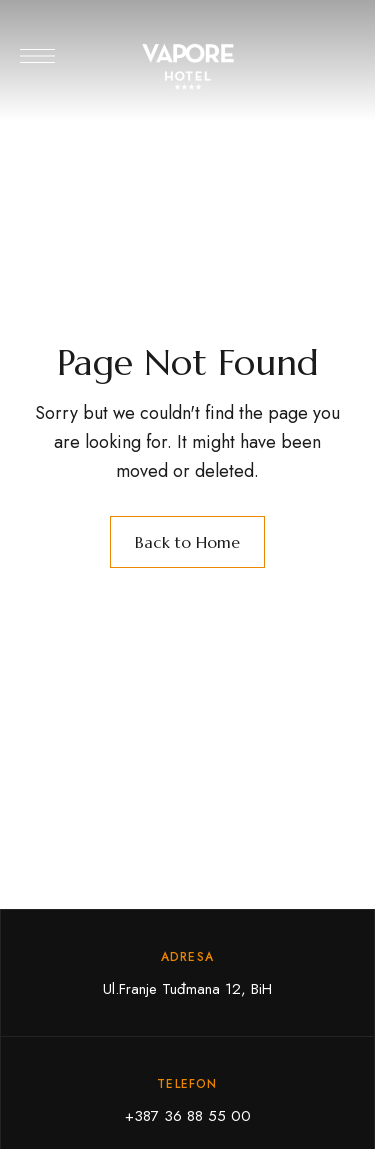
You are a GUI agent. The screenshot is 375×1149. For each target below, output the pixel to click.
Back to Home (187, 542)
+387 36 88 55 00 (188, 1116)
